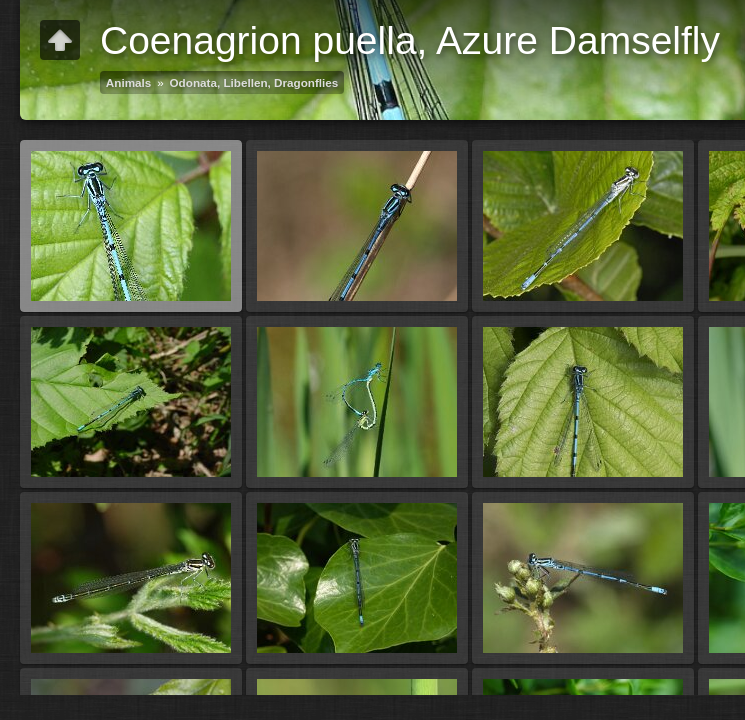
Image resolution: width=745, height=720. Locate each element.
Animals (128, 82)
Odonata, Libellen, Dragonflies (254, 82)
